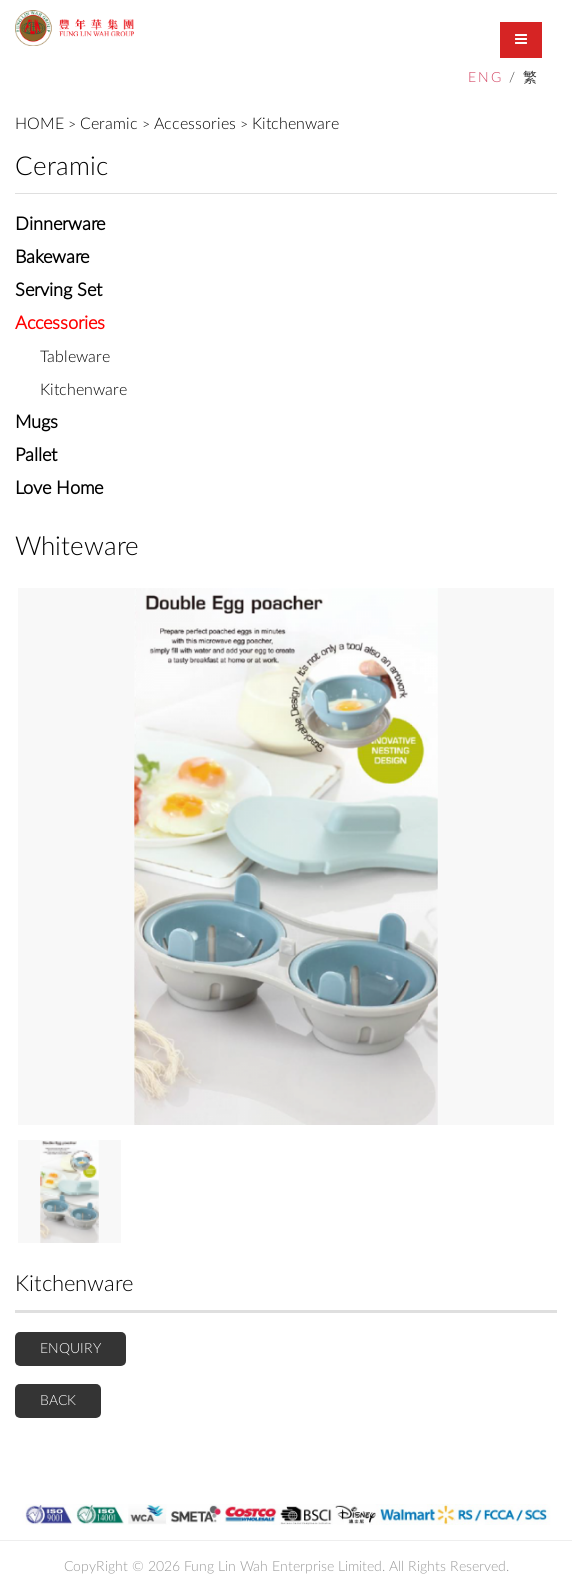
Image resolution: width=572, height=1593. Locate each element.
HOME (39, 124)
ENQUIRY (70, 1349)
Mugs (36, 423)
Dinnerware (60, 225)
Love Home (59, 489)
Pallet (36, 456)
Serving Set (58, 291)
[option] (286, 856)
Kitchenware (295, 124)
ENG (485, 78)
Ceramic (109, 124)
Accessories (195, 124)
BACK (58, 1401)
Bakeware (52, 258)
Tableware (75, 357)
